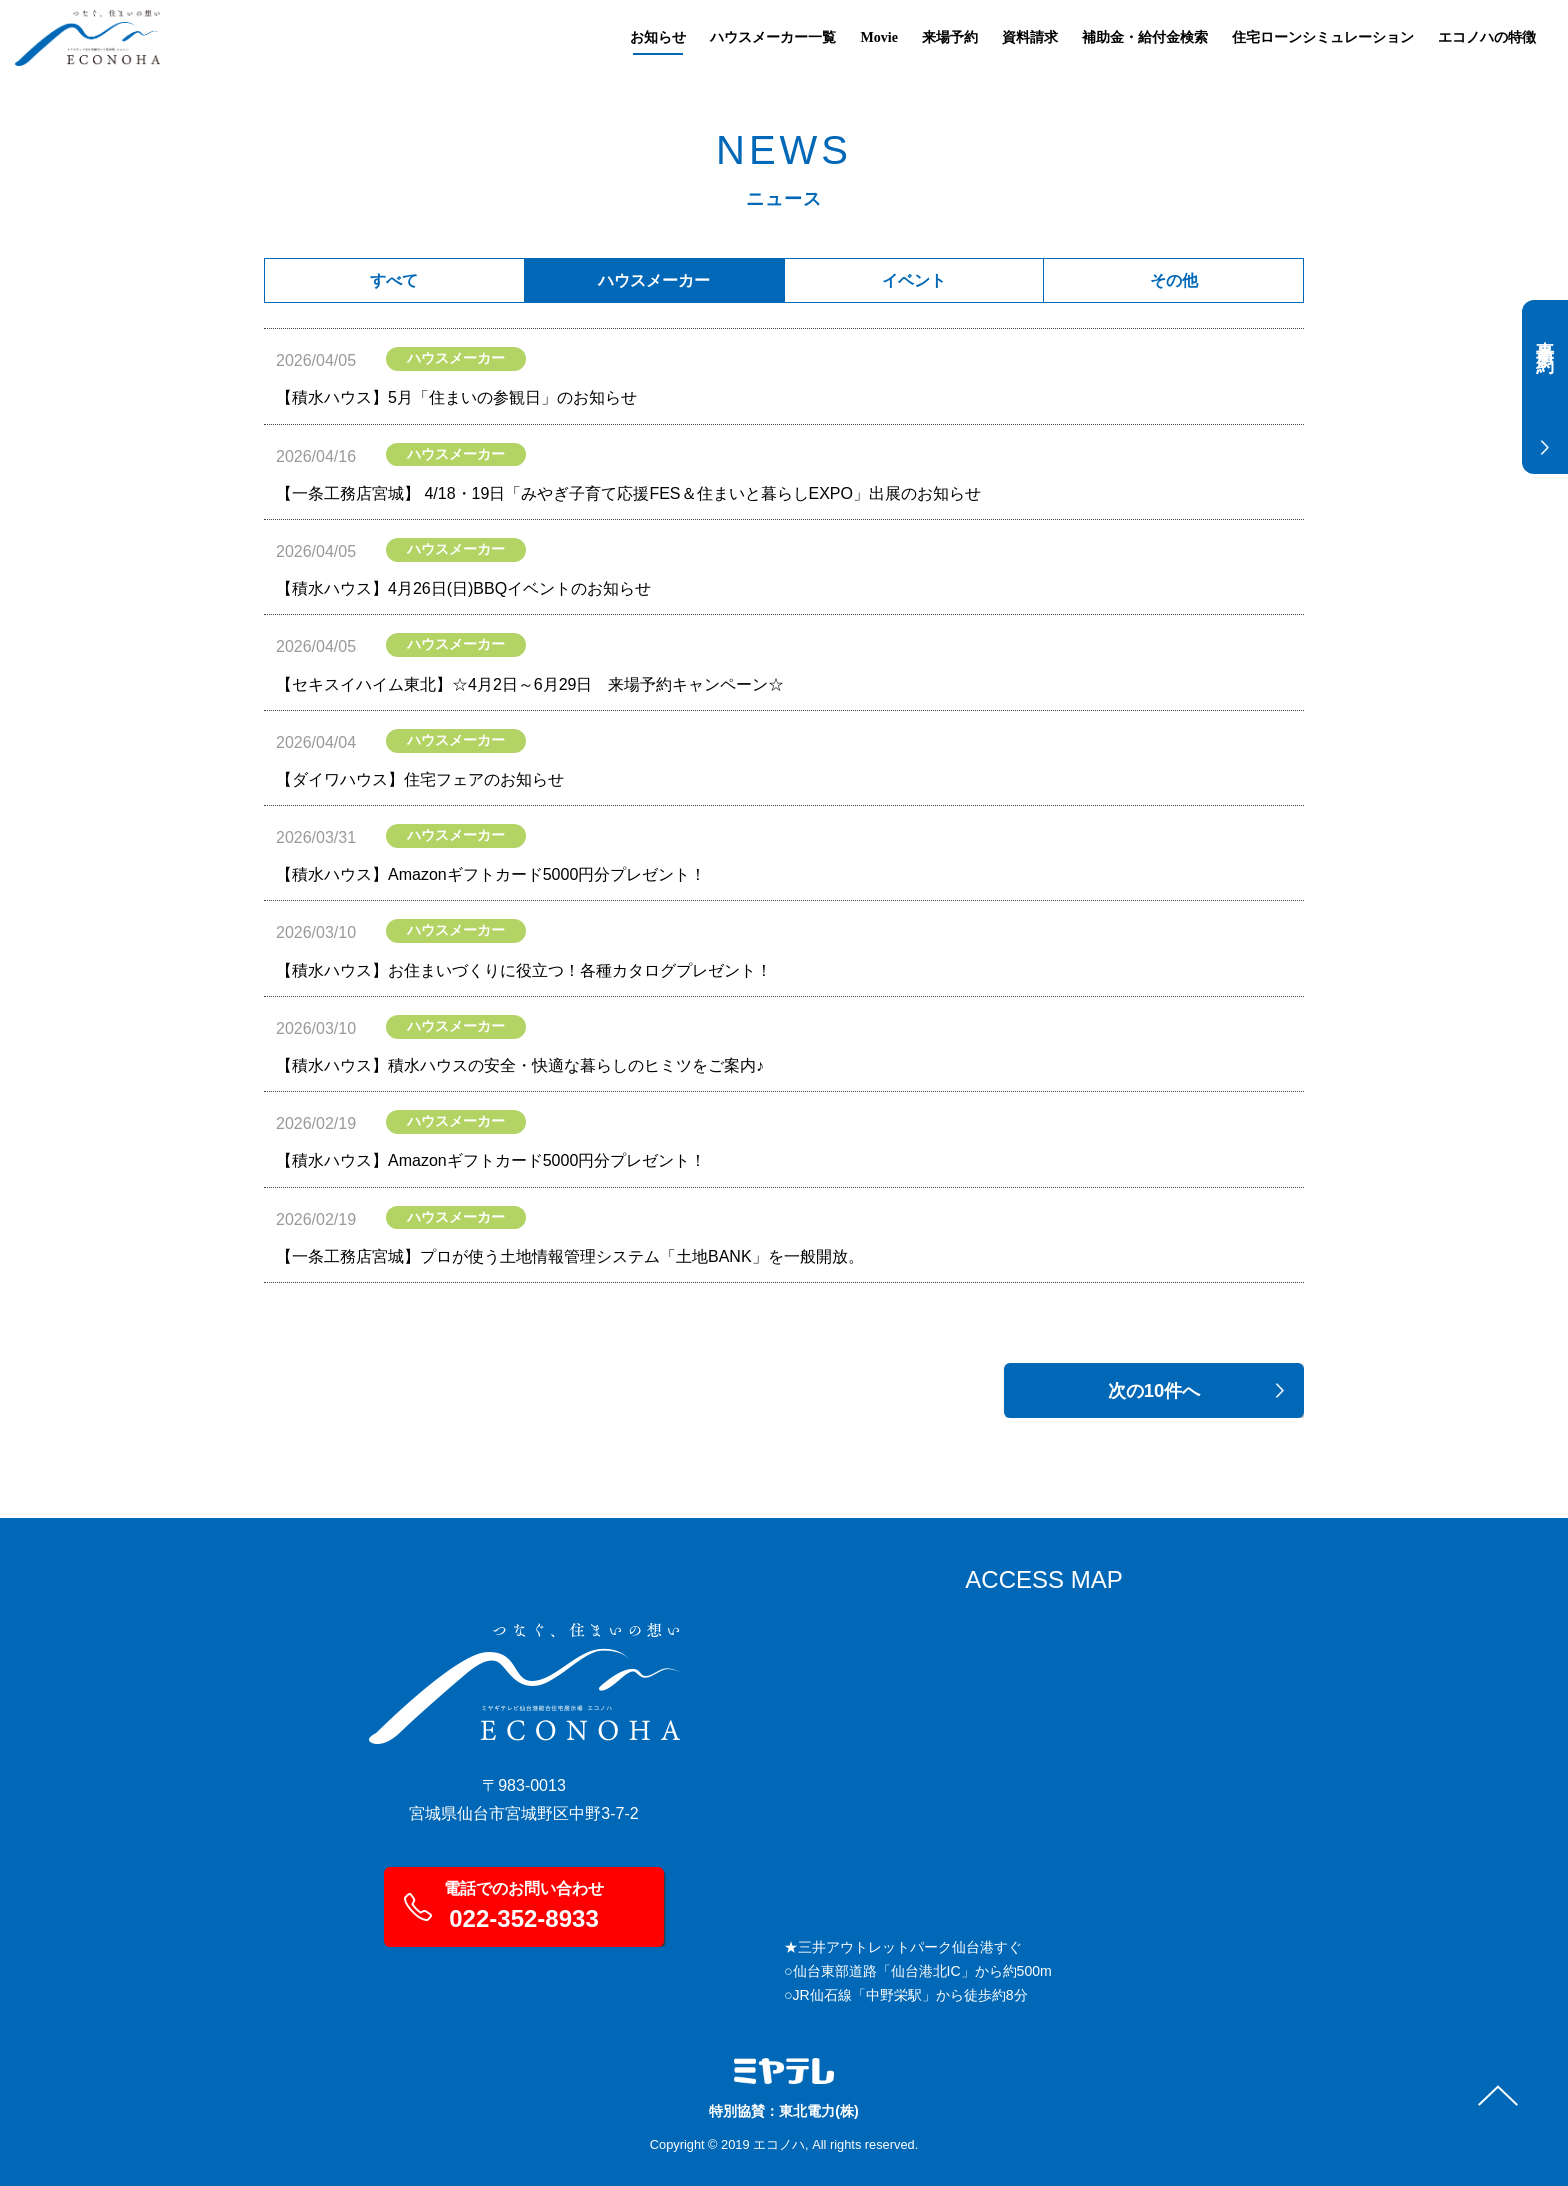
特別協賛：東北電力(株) (784, 2110)
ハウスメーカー (654, 280)
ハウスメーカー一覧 (773, 37)
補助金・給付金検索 (1145, 37)
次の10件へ (1154, 1390)
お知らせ (658, 37)
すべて (394, 280)
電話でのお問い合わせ (524, 1906)
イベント (914, 280)
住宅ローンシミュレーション (1323, 37)
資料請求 (1030, 37)
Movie (879, 37)
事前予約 (1541, 354)
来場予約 (950, 37)
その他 (1174, 280)
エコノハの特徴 (1487, 37)
